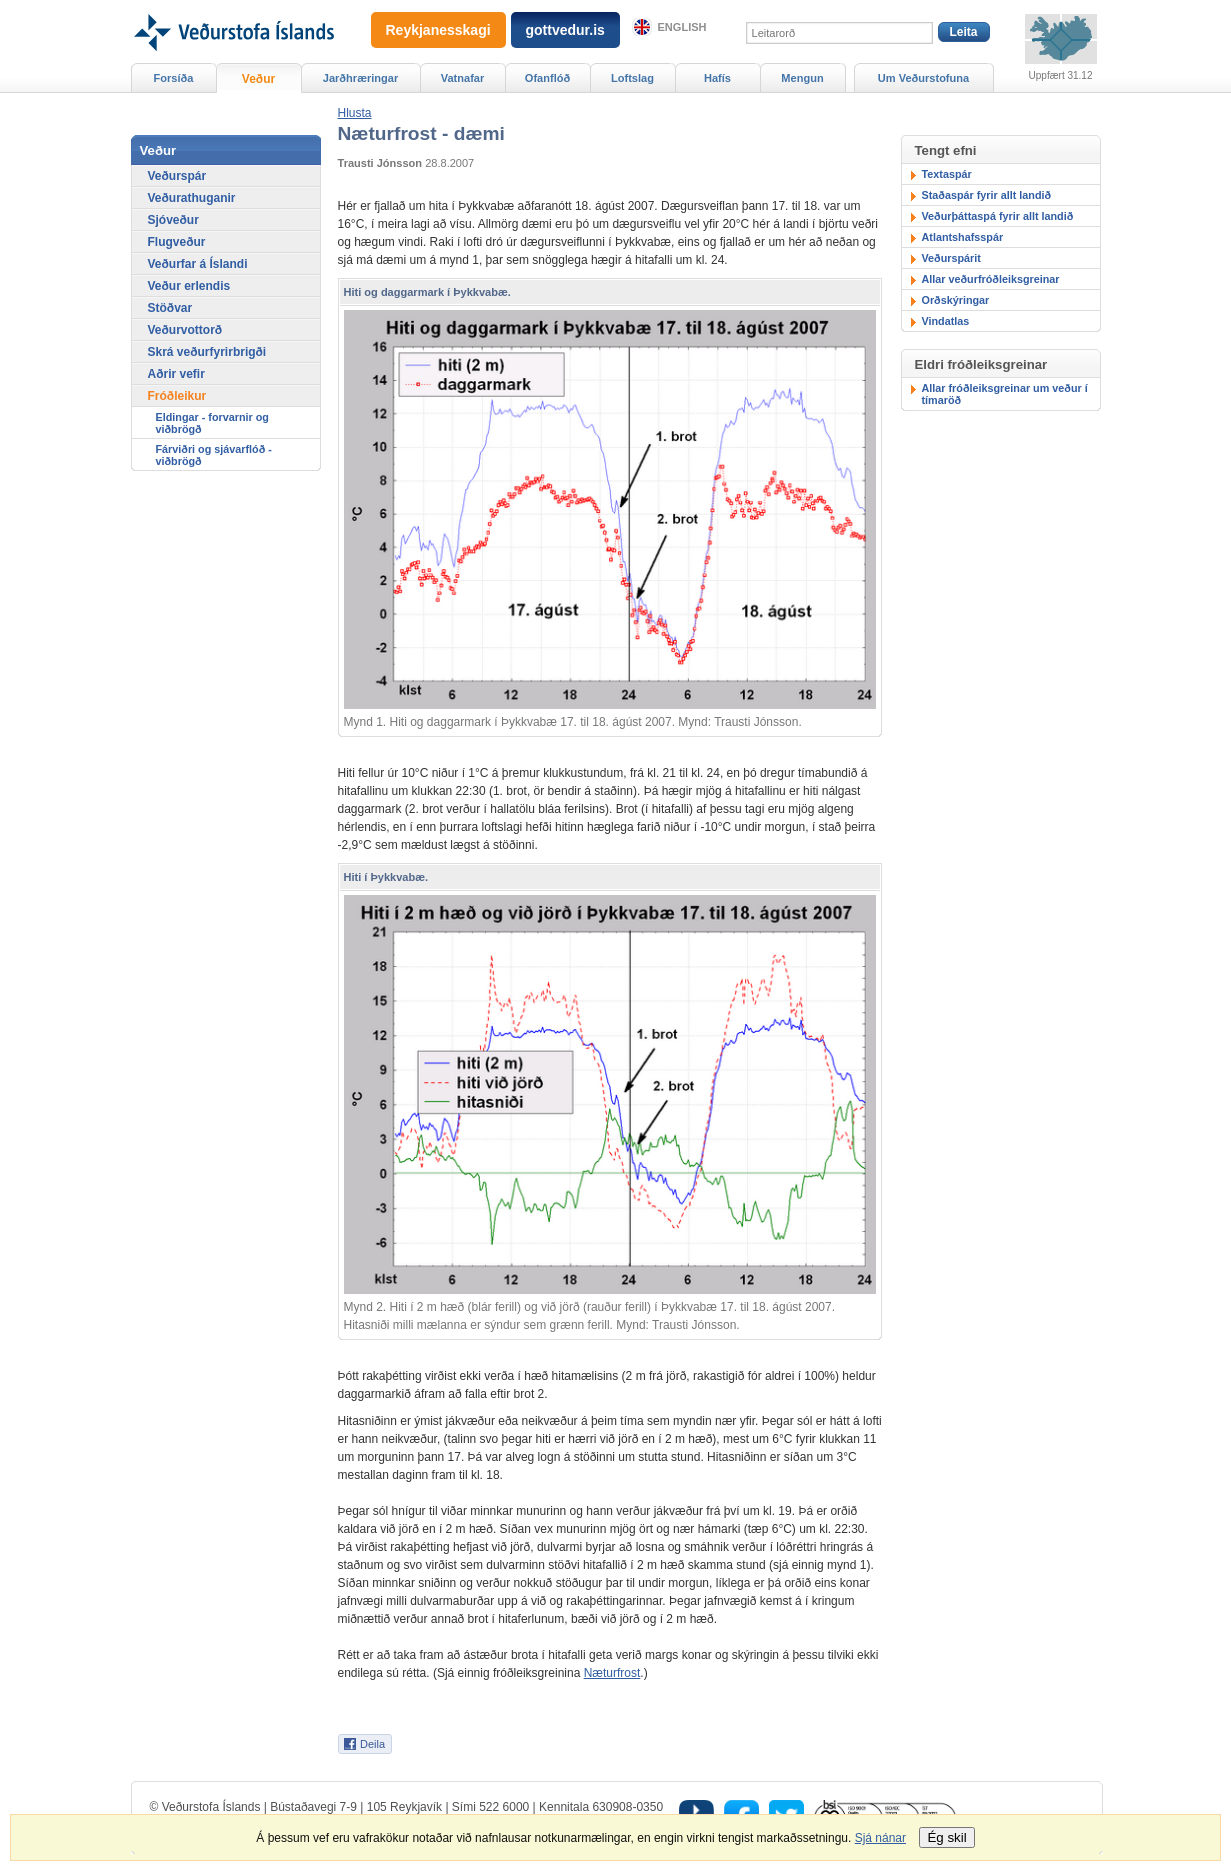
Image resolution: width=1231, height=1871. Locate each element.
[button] (355, 113)
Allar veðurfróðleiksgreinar (991, 279)
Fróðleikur (177, 396)
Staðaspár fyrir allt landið (987, 195)
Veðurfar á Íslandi (198, 264)
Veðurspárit (951, 258)
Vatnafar (463, 78)
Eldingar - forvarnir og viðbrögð (212, 423)
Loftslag (632, 78)
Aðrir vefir (176, 374)
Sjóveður (173, 220)
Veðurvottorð (185, 330)
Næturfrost (612, 1673)
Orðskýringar (956, 300)
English (682, 27)
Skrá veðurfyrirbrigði (207, 352)
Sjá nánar (880, 1838)
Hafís (717, 78)
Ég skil (946, 1837)
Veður (258, 79)
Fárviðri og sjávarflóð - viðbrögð (214, 455)
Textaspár (947, 174)
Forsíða (174, 78)
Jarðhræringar (360, 78)
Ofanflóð (547, 78)
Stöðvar (170, 308)
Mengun (802, 78)
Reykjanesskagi (438, 30)
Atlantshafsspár (963, 237)
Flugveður (177, 242)
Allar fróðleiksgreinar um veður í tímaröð (1005, 394)
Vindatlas (946, 321)
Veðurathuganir (192, 198)
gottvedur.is (565, 30)
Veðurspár (177, 176)
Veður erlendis (189, 286)
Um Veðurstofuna (923, 78)
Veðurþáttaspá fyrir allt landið (998, 216)
